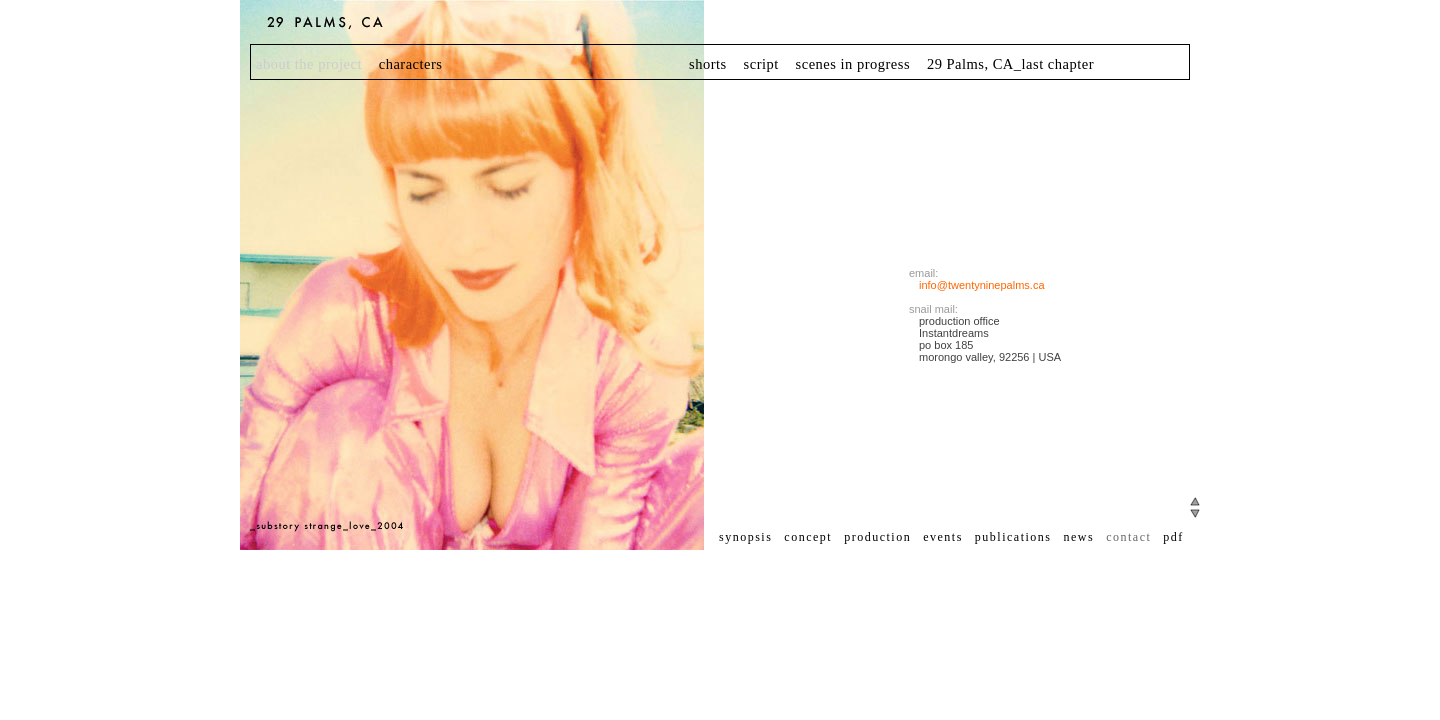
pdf (1173, 537)
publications (1013, 537)
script (761, 63)
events (943, 537)
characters (411, 63)
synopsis (745, 537)
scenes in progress (853, 63)
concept (808, 537)
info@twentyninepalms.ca (982, 285)
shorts (708, 63)
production (877, 537)
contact (1128, 537)
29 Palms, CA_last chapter (1010, 63)
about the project (309, 63)
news (1078, 537)
